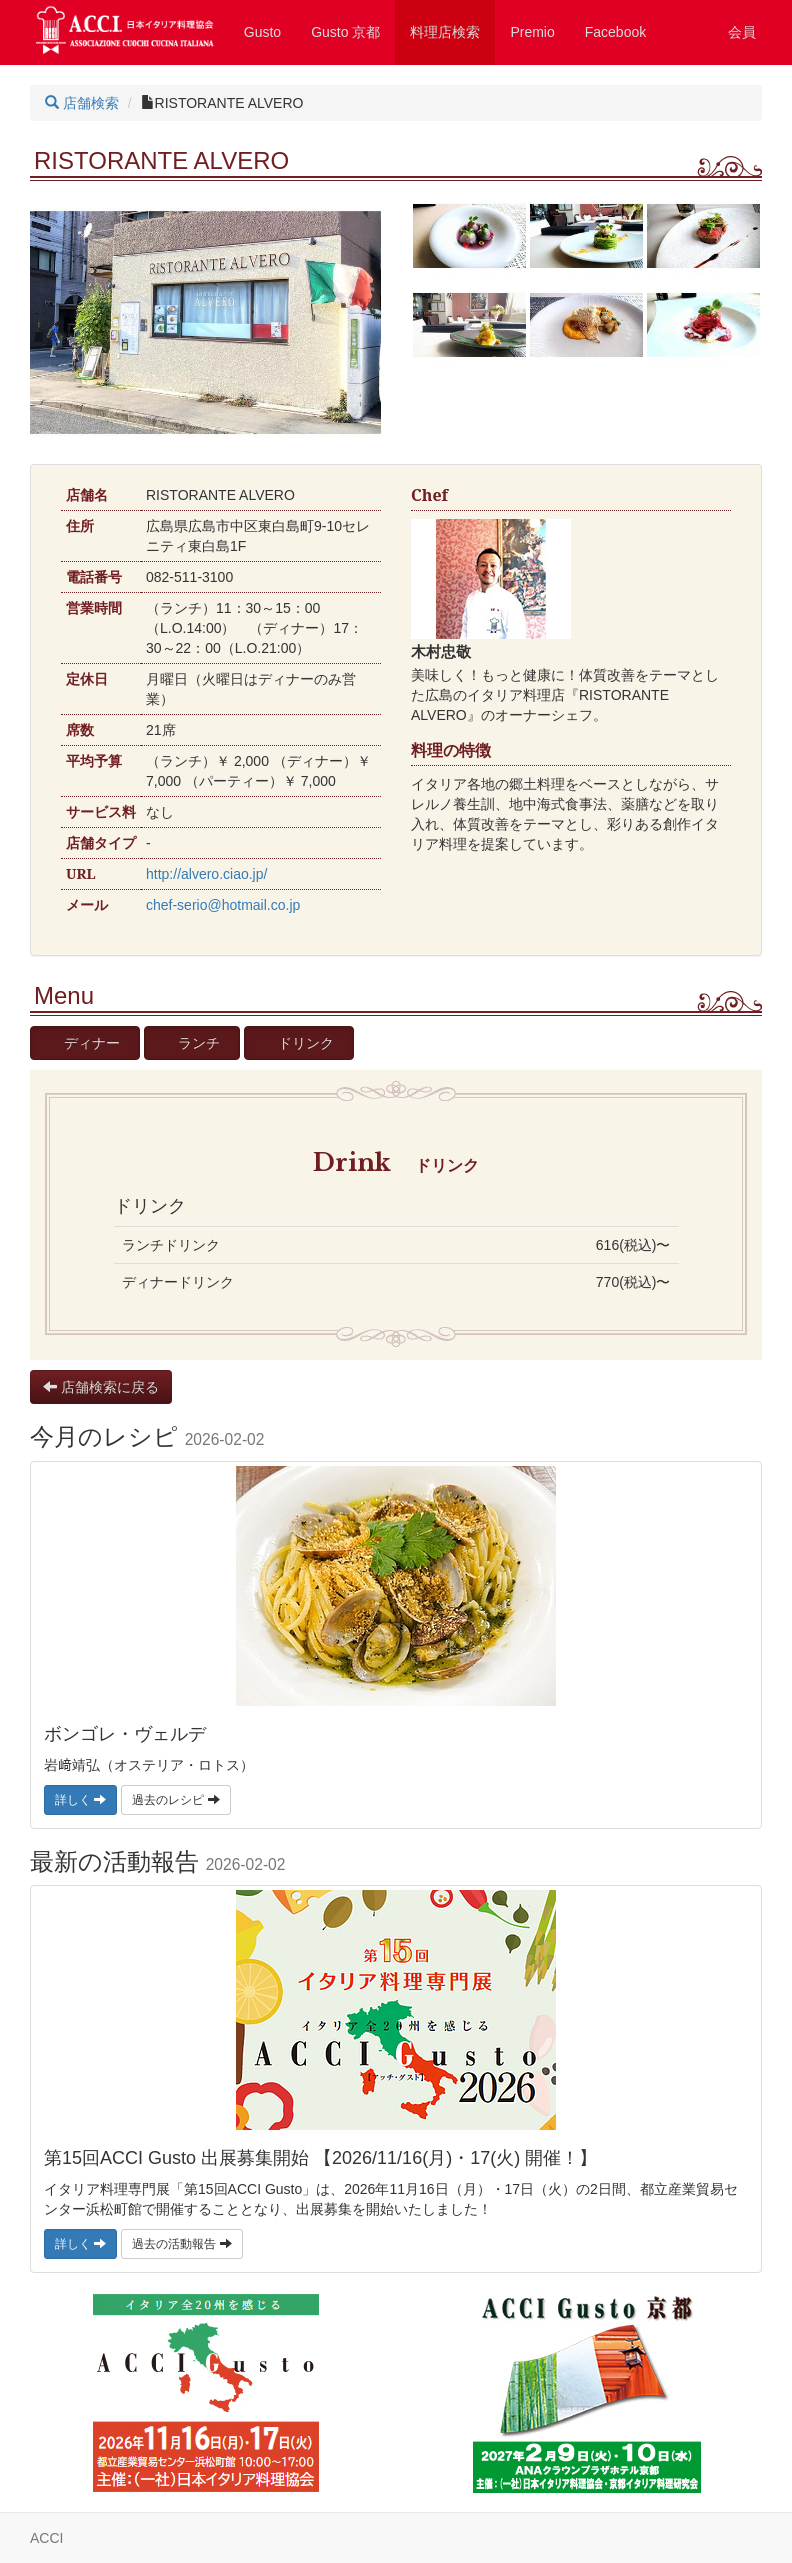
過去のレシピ (175, 1800)
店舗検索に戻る (101, 1387)
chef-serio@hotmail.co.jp (223, 905)
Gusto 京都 (345, 32)
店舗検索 (82, 103)
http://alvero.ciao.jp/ (206, 874)
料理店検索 (445, 32)
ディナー (92, 1043)
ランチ (199, 1043)
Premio (532, 32)
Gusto (262, 32)
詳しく (80, 1800)
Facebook (615, 32)
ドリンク (306, 1043)
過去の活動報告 (181, 2244)
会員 (742, 32)
